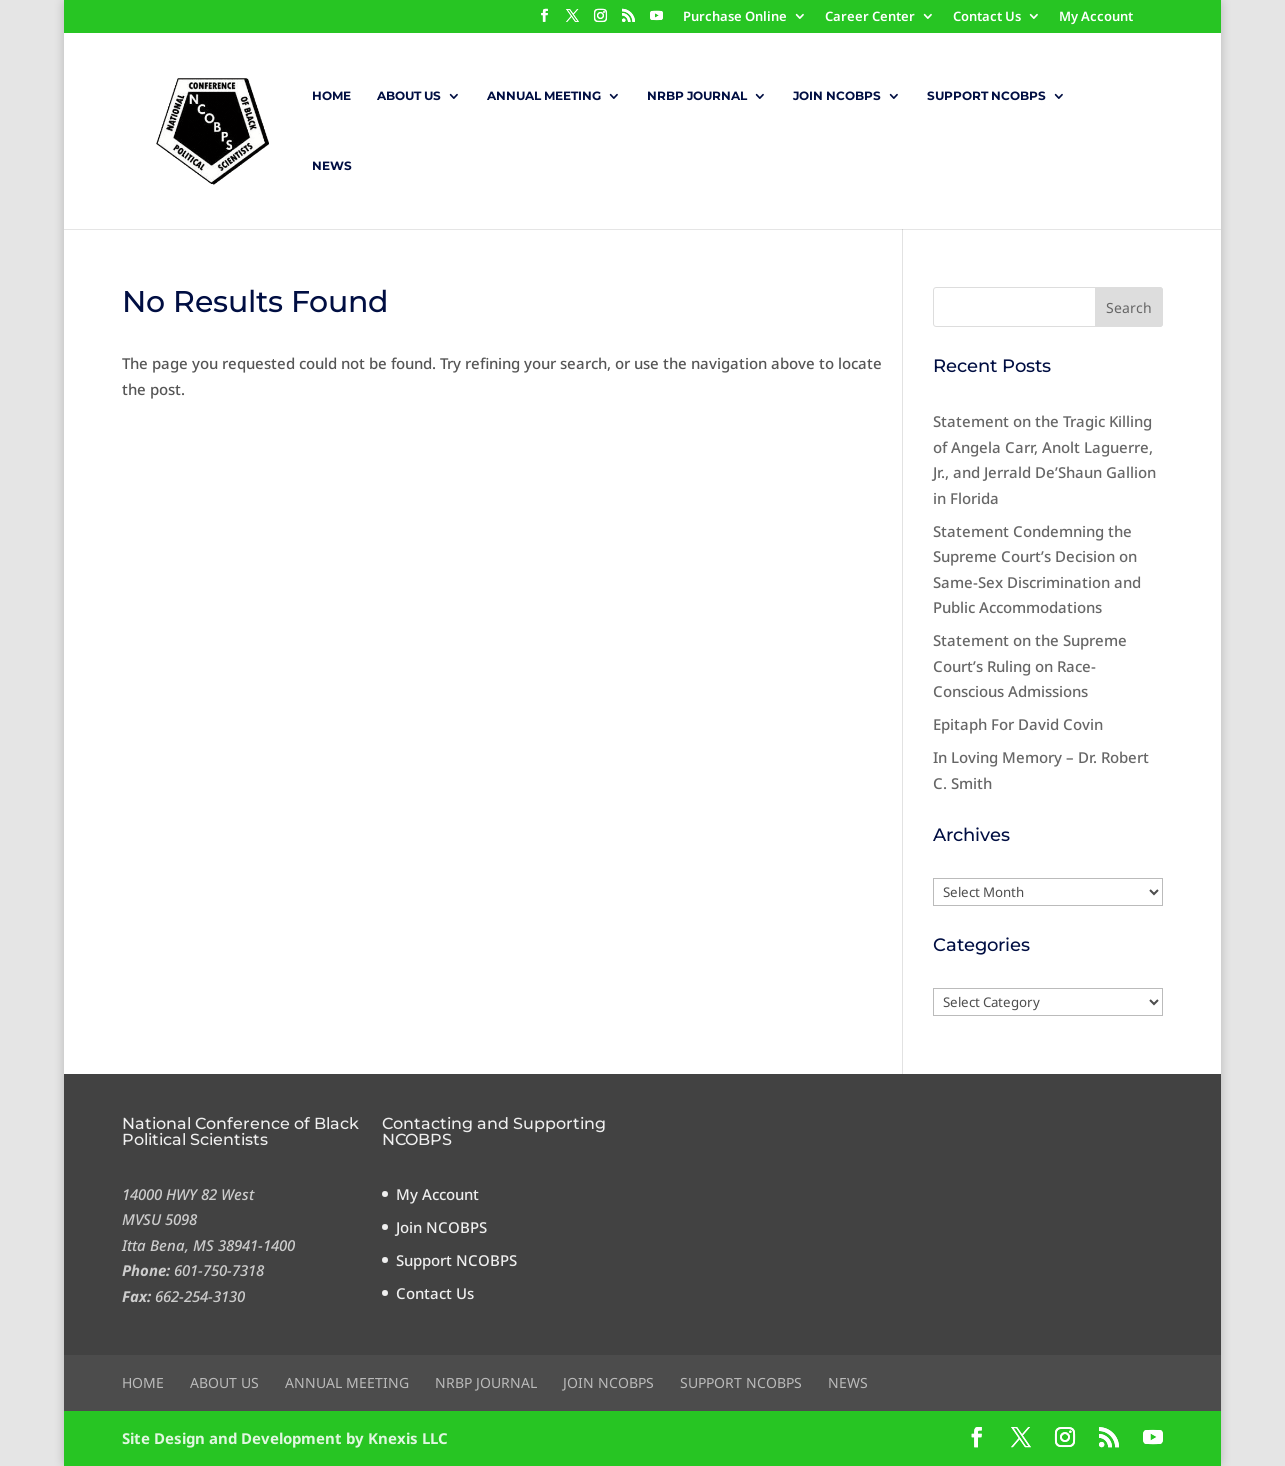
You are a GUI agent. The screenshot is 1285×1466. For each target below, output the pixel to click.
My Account (1096, 17)
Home (331, 96)
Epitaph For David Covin (1018, 724)
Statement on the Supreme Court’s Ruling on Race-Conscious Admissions (1030, 665)
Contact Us (987, 17)
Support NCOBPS (986, 96)
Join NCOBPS (837, 96)
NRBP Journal (697, 96)
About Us (409, 96)
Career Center (870, 17)
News (332, 166)
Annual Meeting (544, 96)
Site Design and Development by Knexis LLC (285, 1438)
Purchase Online (735, 17)
